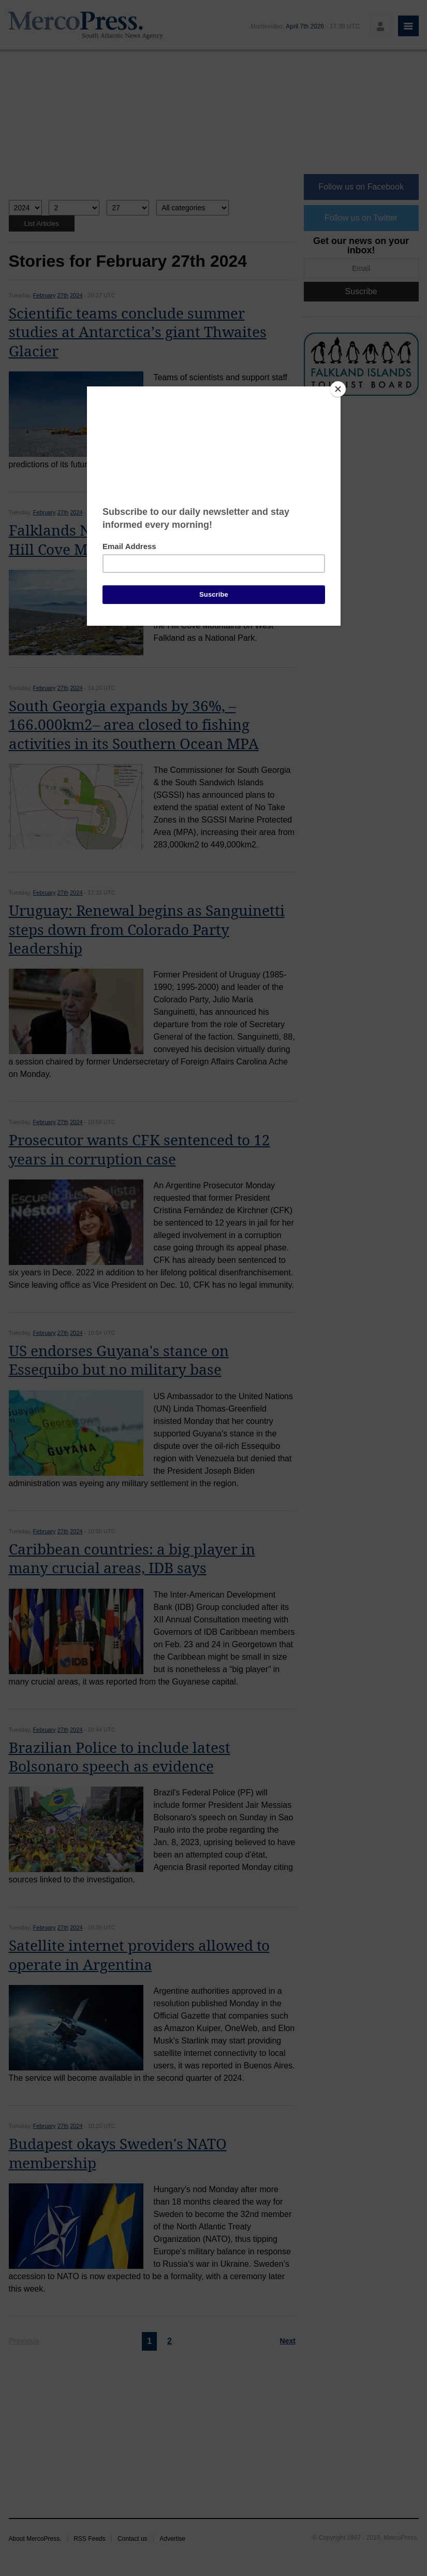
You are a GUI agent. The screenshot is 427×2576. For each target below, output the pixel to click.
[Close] (338, 389)
